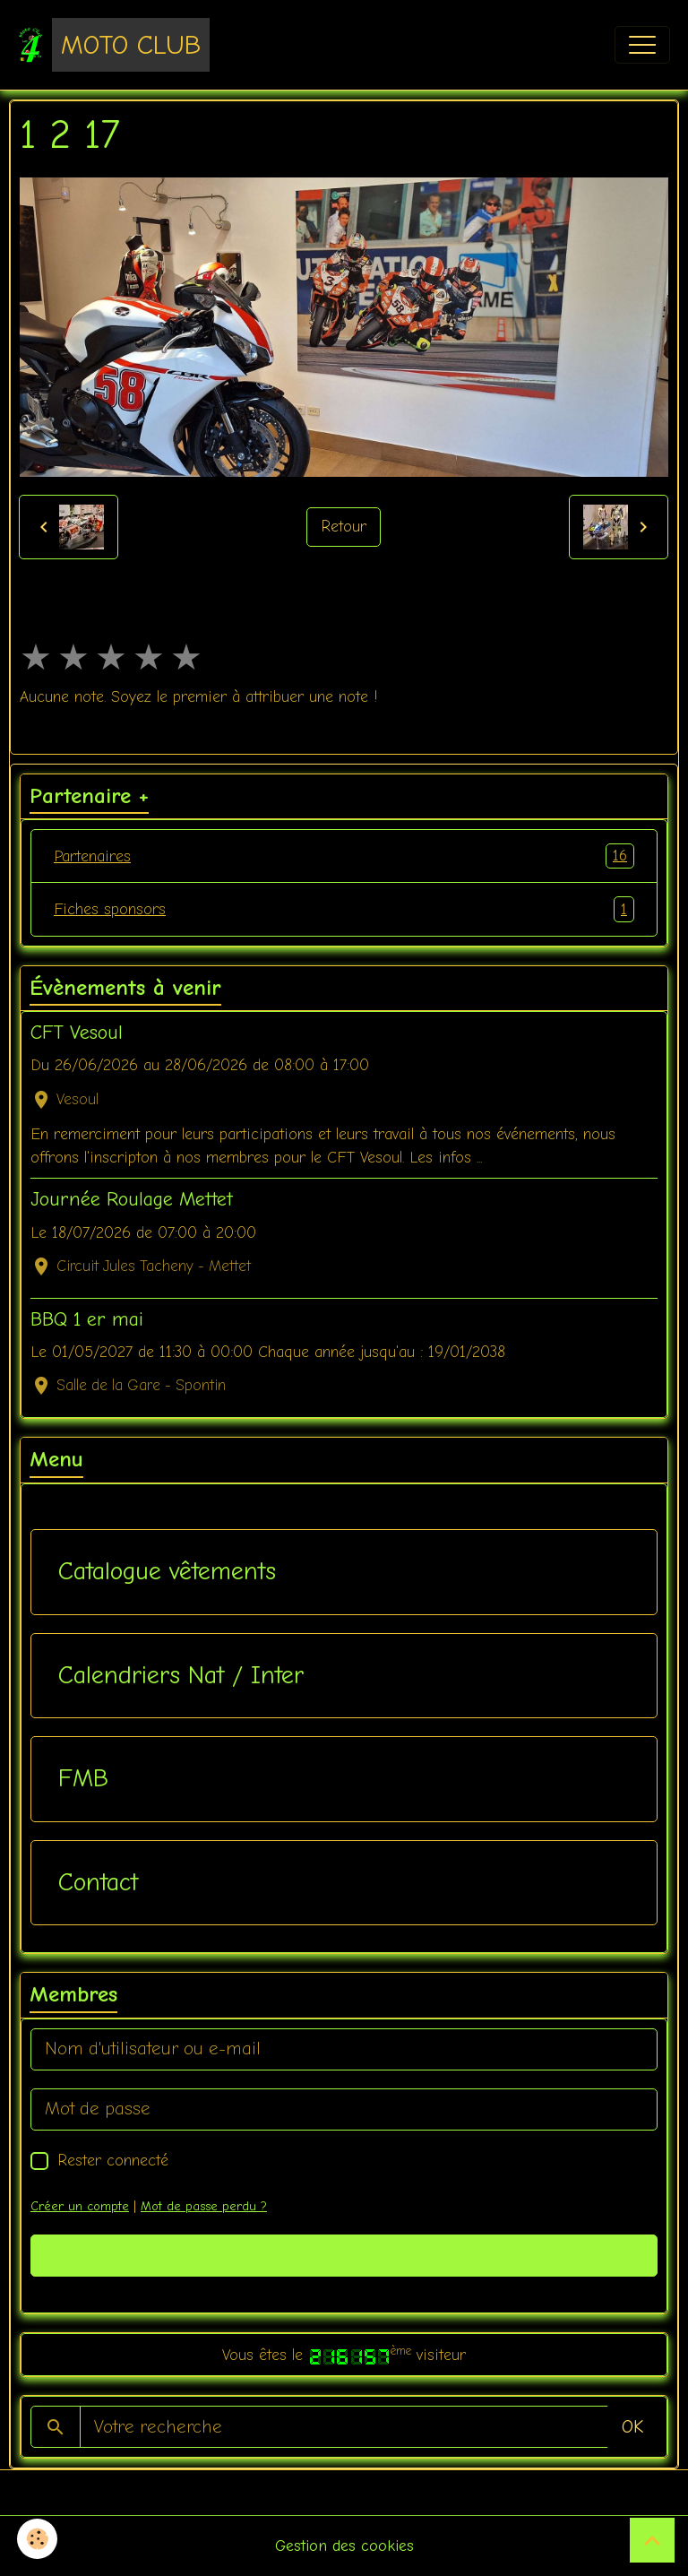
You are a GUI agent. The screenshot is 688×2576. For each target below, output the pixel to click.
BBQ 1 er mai (86, 1319)
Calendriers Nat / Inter (181, 1675)
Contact (98, 1882)
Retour (343, 526)
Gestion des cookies (344, 2545)
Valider (344, 2255)
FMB (83, 1778)
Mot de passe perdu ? (204, 2206)
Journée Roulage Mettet (131, 1199)
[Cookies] (38, 2539)
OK (632, 2426)
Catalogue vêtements (167, 1571)
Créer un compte (79, 2206)
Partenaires (344, 856)
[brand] (114, 45)
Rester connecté (112, 2160)
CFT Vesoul (76, 1032)
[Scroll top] (652, 2540)
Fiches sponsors (344, 908)
